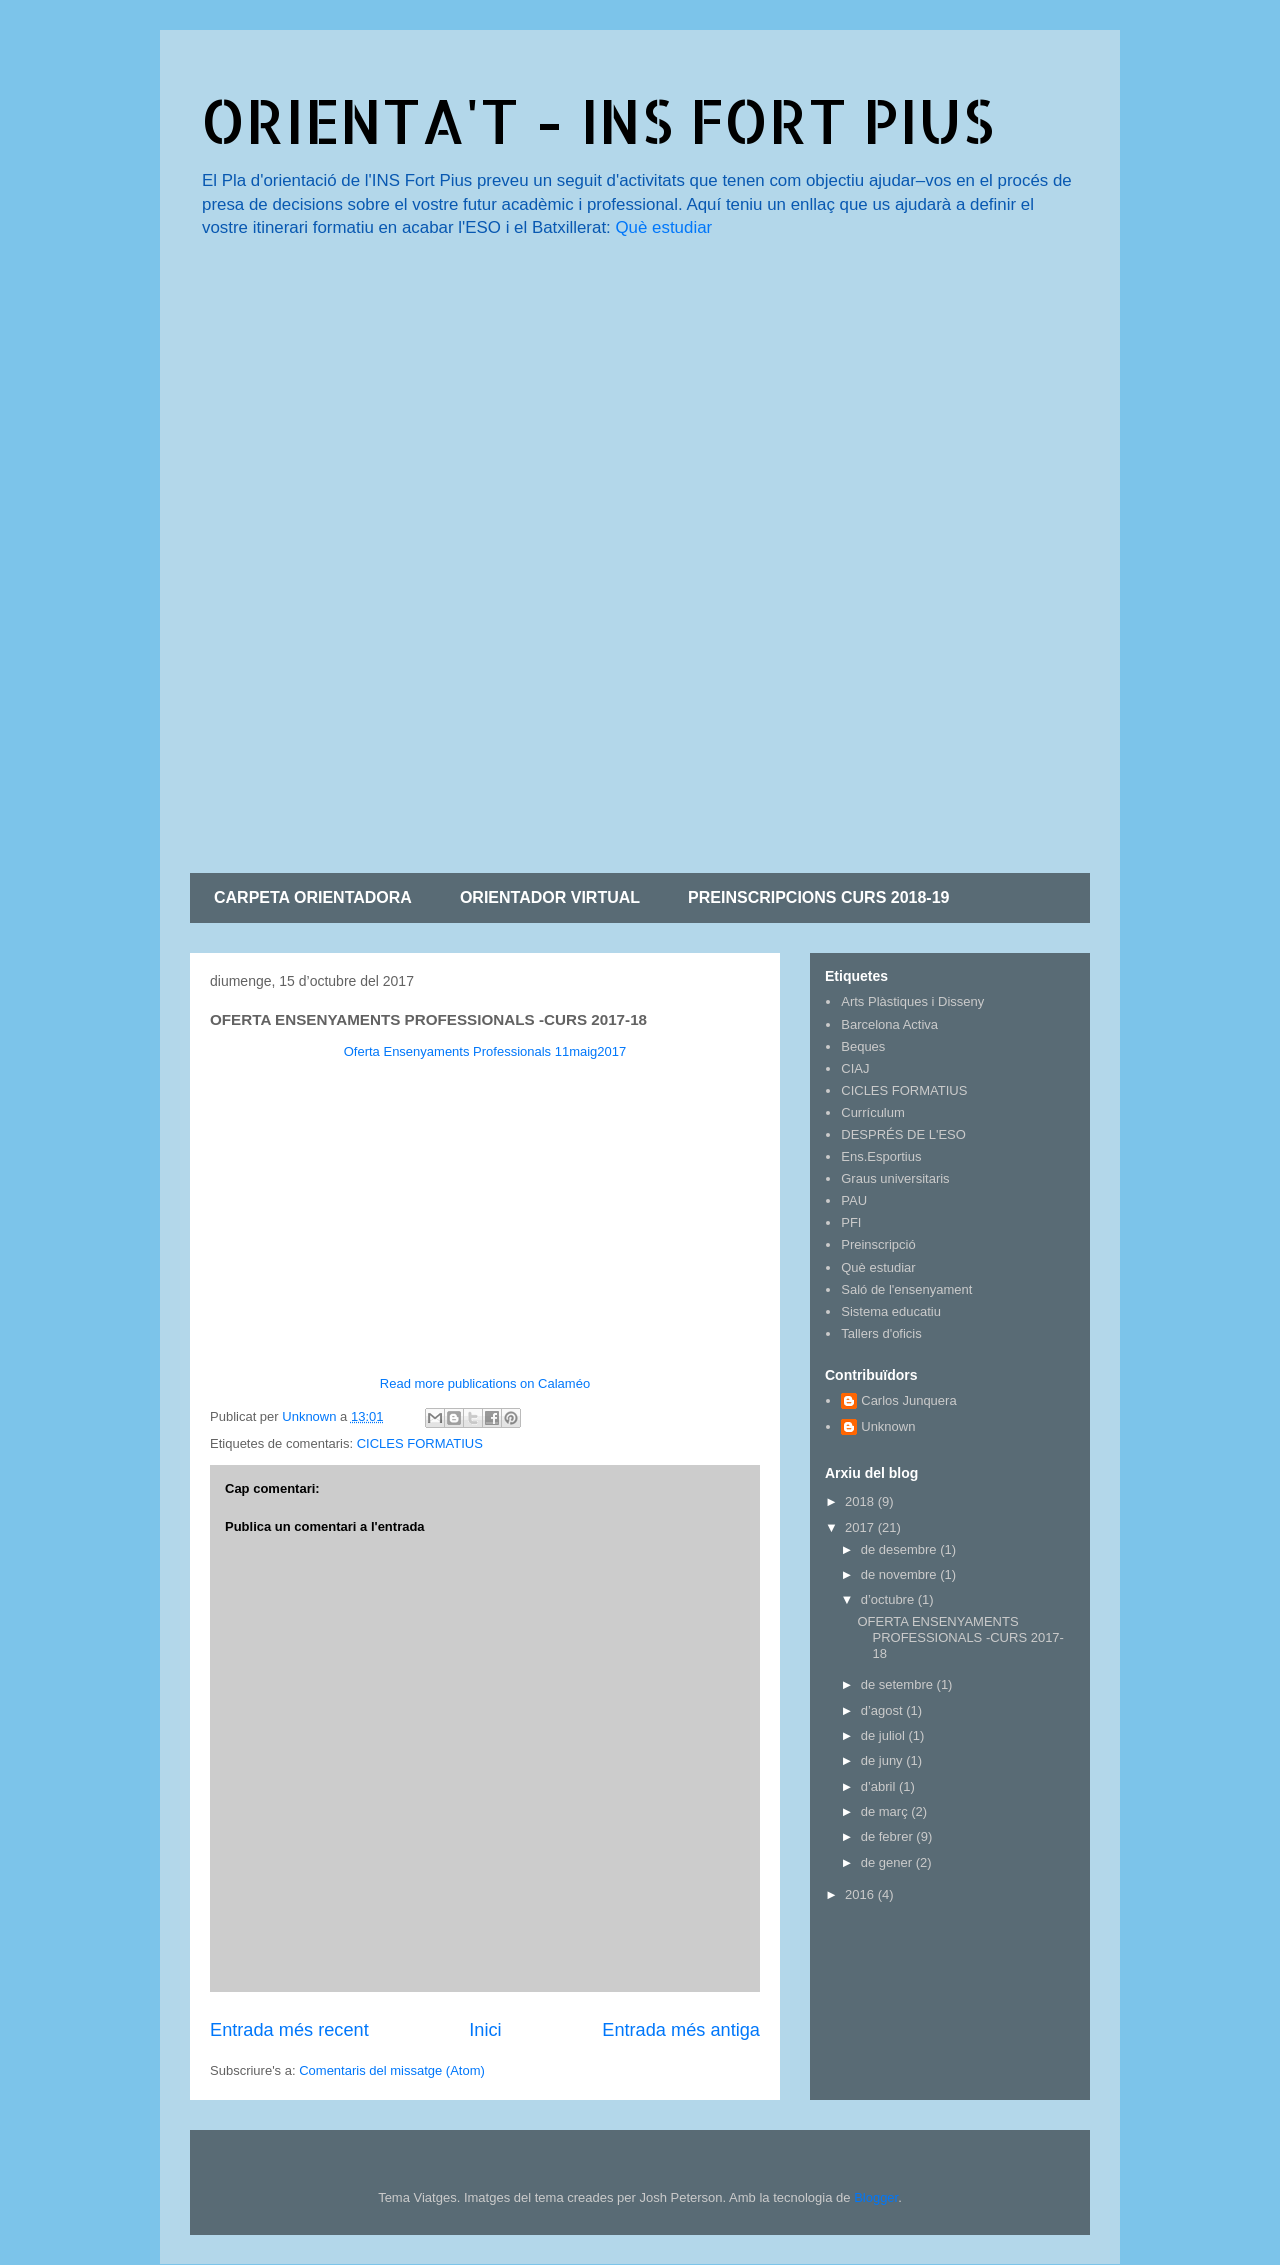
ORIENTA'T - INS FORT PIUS (597, 120)
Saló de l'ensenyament (906, 1289)
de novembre (901, 1574)
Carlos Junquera (908, 1400)
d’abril (880, 1786)
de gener (888, 1862)
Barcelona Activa (889, 1024)
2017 (861, 1527)
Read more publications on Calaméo (485, 1383)
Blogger (876, 2197)
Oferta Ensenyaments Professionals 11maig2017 (485, 1051)
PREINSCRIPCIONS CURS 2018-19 (818, 897)
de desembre (901, 1549)
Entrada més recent (289, 2030)
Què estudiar (663, 227)
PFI (851, 1222)
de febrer (889, 1836)
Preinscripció (878, 1244)
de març (886, 1811)
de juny (884, 1760)
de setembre (899, 1684)
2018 (861, 1501)
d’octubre (889, 1599)
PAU (854, 1200)
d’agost (884, 1710)
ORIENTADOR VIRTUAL (550, 897)
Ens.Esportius (881, 1156)
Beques (863, 1046)
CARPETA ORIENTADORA (313, 897)
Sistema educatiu (891, 1311)
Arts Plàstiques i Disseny (912, 1001)
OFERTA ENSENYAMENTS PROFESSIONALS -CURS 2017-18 (960, 1637)
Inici (485, 2030)
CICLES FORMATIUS (420, 1443)
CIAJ (855, 1068)
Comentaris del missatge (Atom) (392, 2070)
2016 (861, 1894)
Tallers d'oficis (881, 1333)
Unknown (888, 1426)
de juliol (885, 1735)
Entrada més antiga (681, 2030)
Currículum (873, 1112)
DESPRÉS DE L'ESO (903, 1134)
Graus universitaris (895, 1178)
